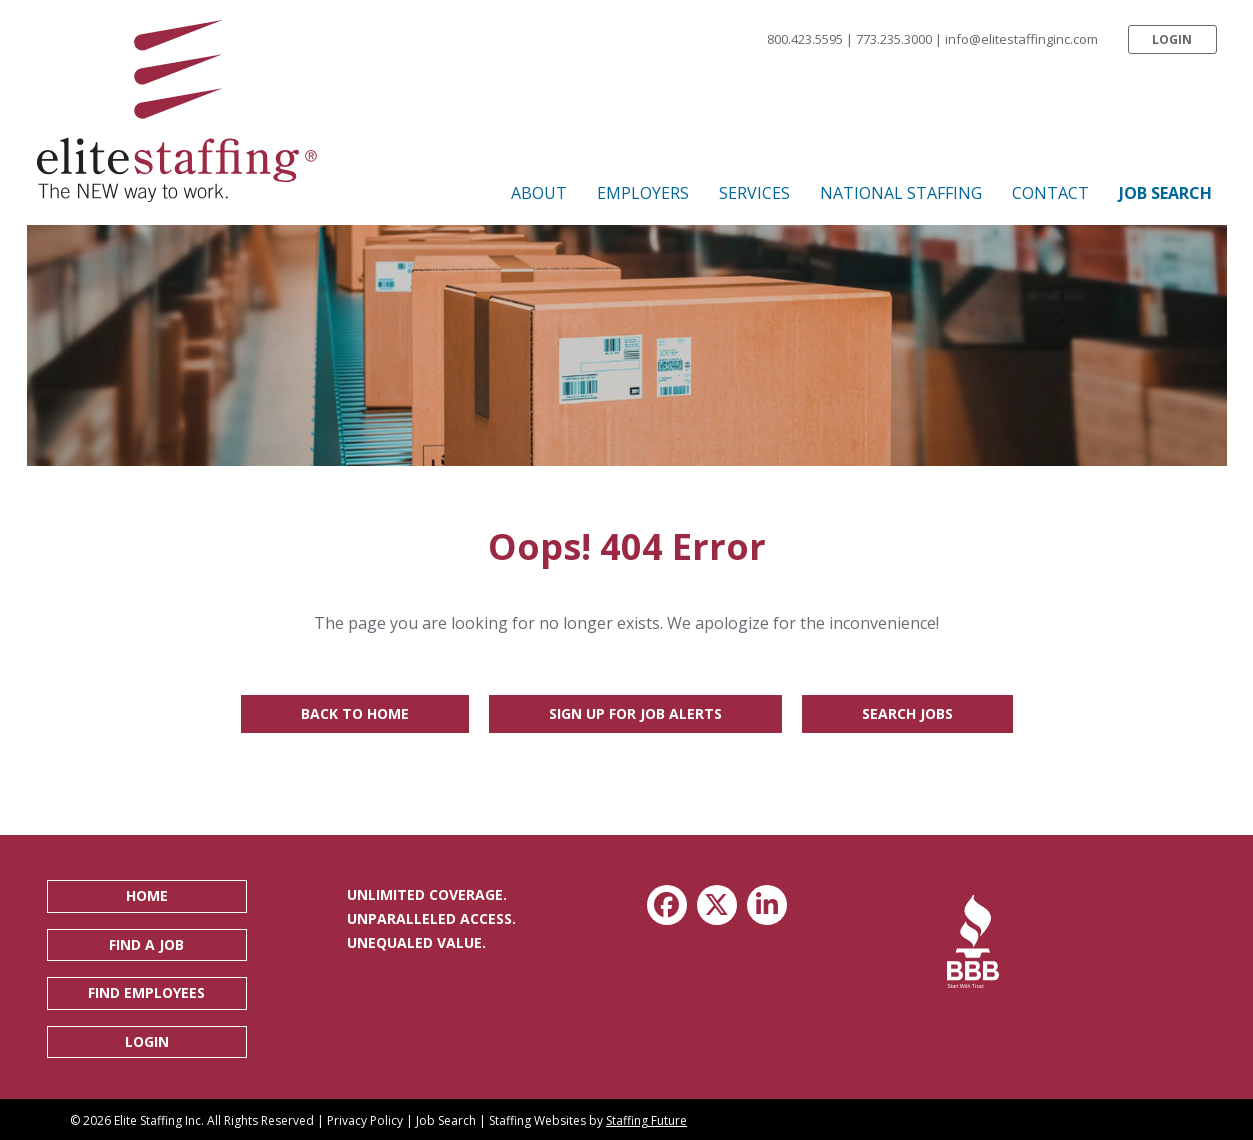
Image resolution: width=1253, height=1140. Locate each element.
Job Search (446, 1120)
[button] (1172, 39)
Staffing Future (646, 1120)
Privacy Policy (365, 1120)
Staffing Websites (537, 1120)
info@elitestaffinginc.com (1021, 39)
